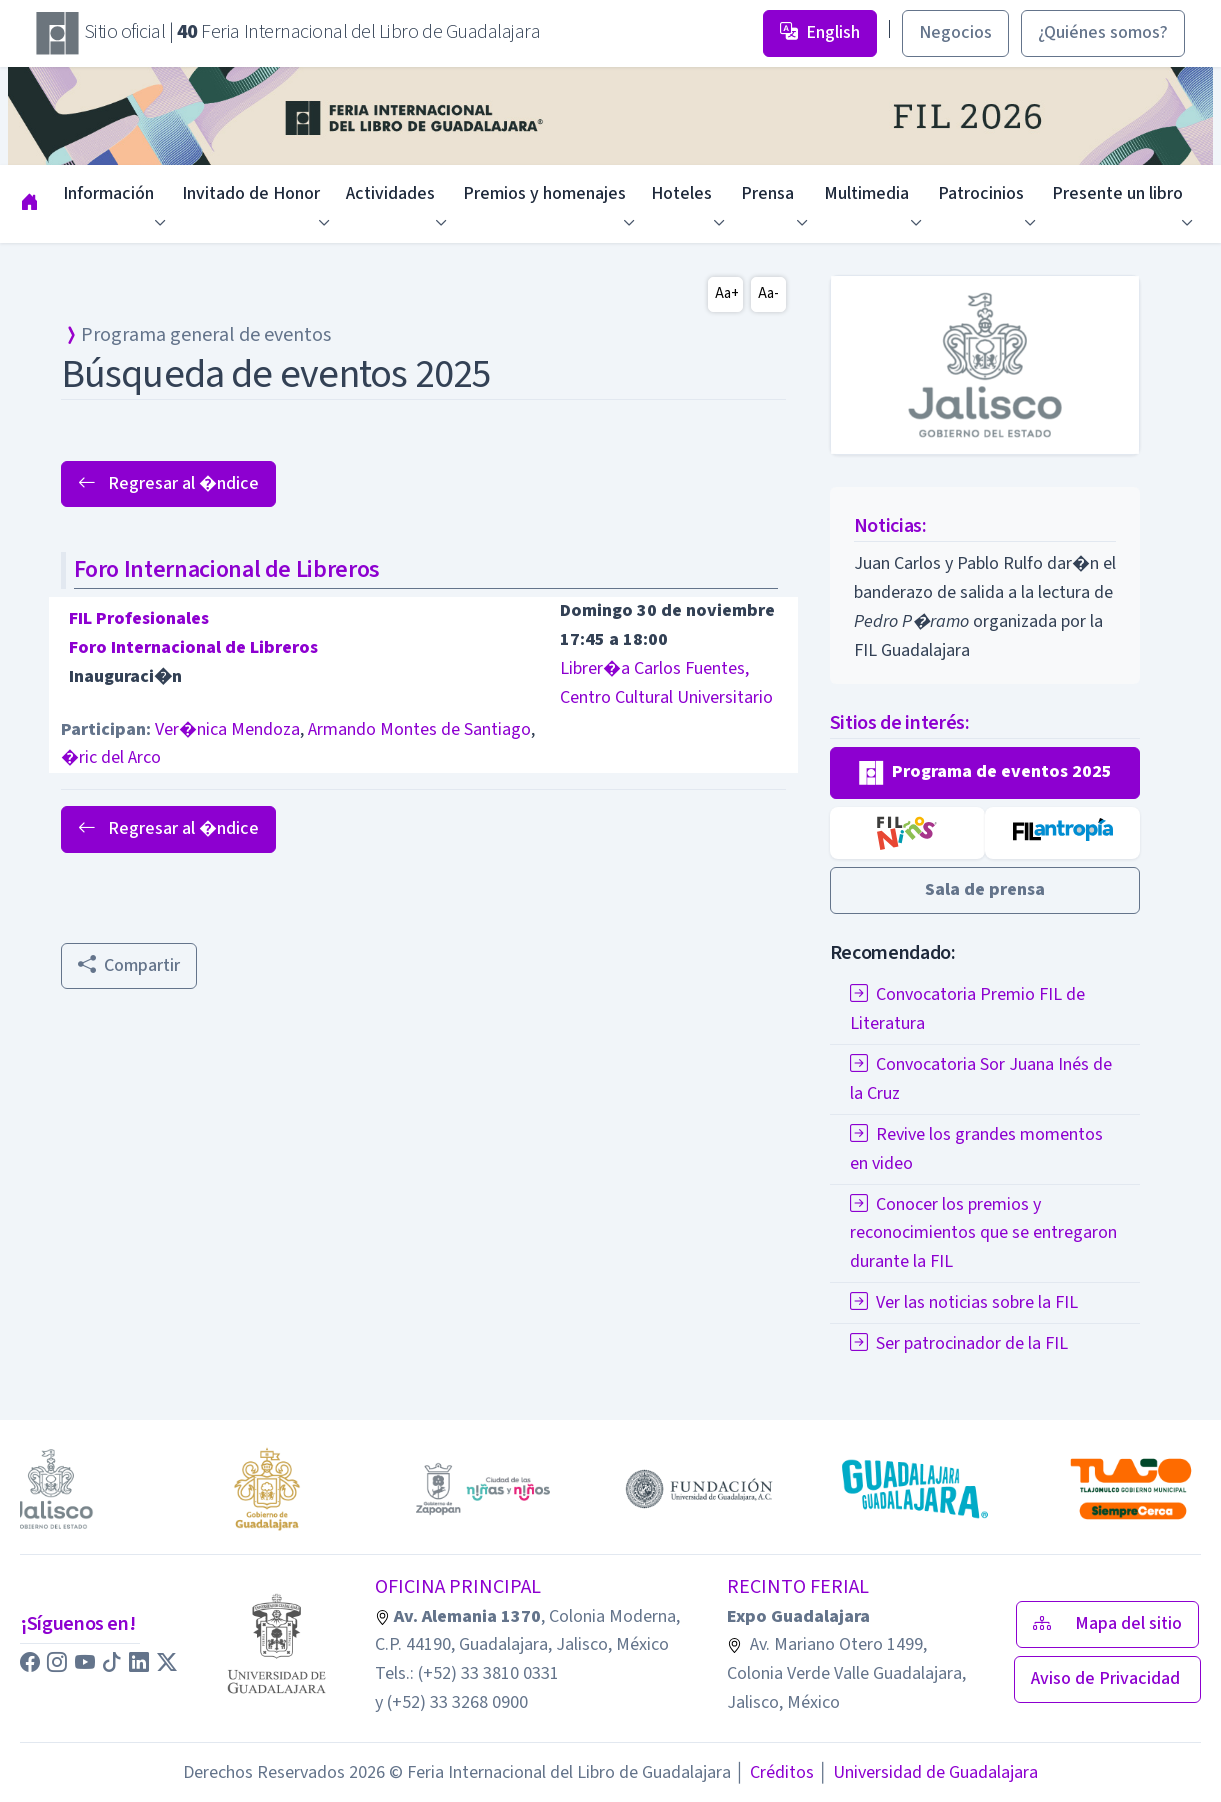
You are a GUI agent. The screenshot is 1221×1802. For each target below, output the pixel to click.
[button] (985, 773)
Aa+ (727, 293)
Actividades (390, 193)
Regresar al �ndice (168, 483)
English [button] (820, 32)
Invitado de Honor (251, 193)
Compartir (129, 965)
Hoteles (681, 193)
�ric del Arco (111, 757)
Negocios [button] (955, 32)
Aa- (768, 293)
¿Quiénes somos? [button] (1103, 32)
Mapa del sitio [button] (1107, 1623)
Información (108, 193)
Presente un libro (1117, 193)
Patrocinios (981, 193)
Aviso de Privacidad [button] (1107, 1678)
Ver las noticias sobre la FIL (964, 1302)
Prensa (767, 193)
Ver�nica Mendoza (227, 729)
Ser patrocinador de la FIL (959, 1343)
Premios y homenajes (544, 193)
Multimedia (866, 193)
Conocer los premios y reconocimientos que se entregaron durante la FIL (983, 1233)
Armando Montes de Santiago (419, 729)
